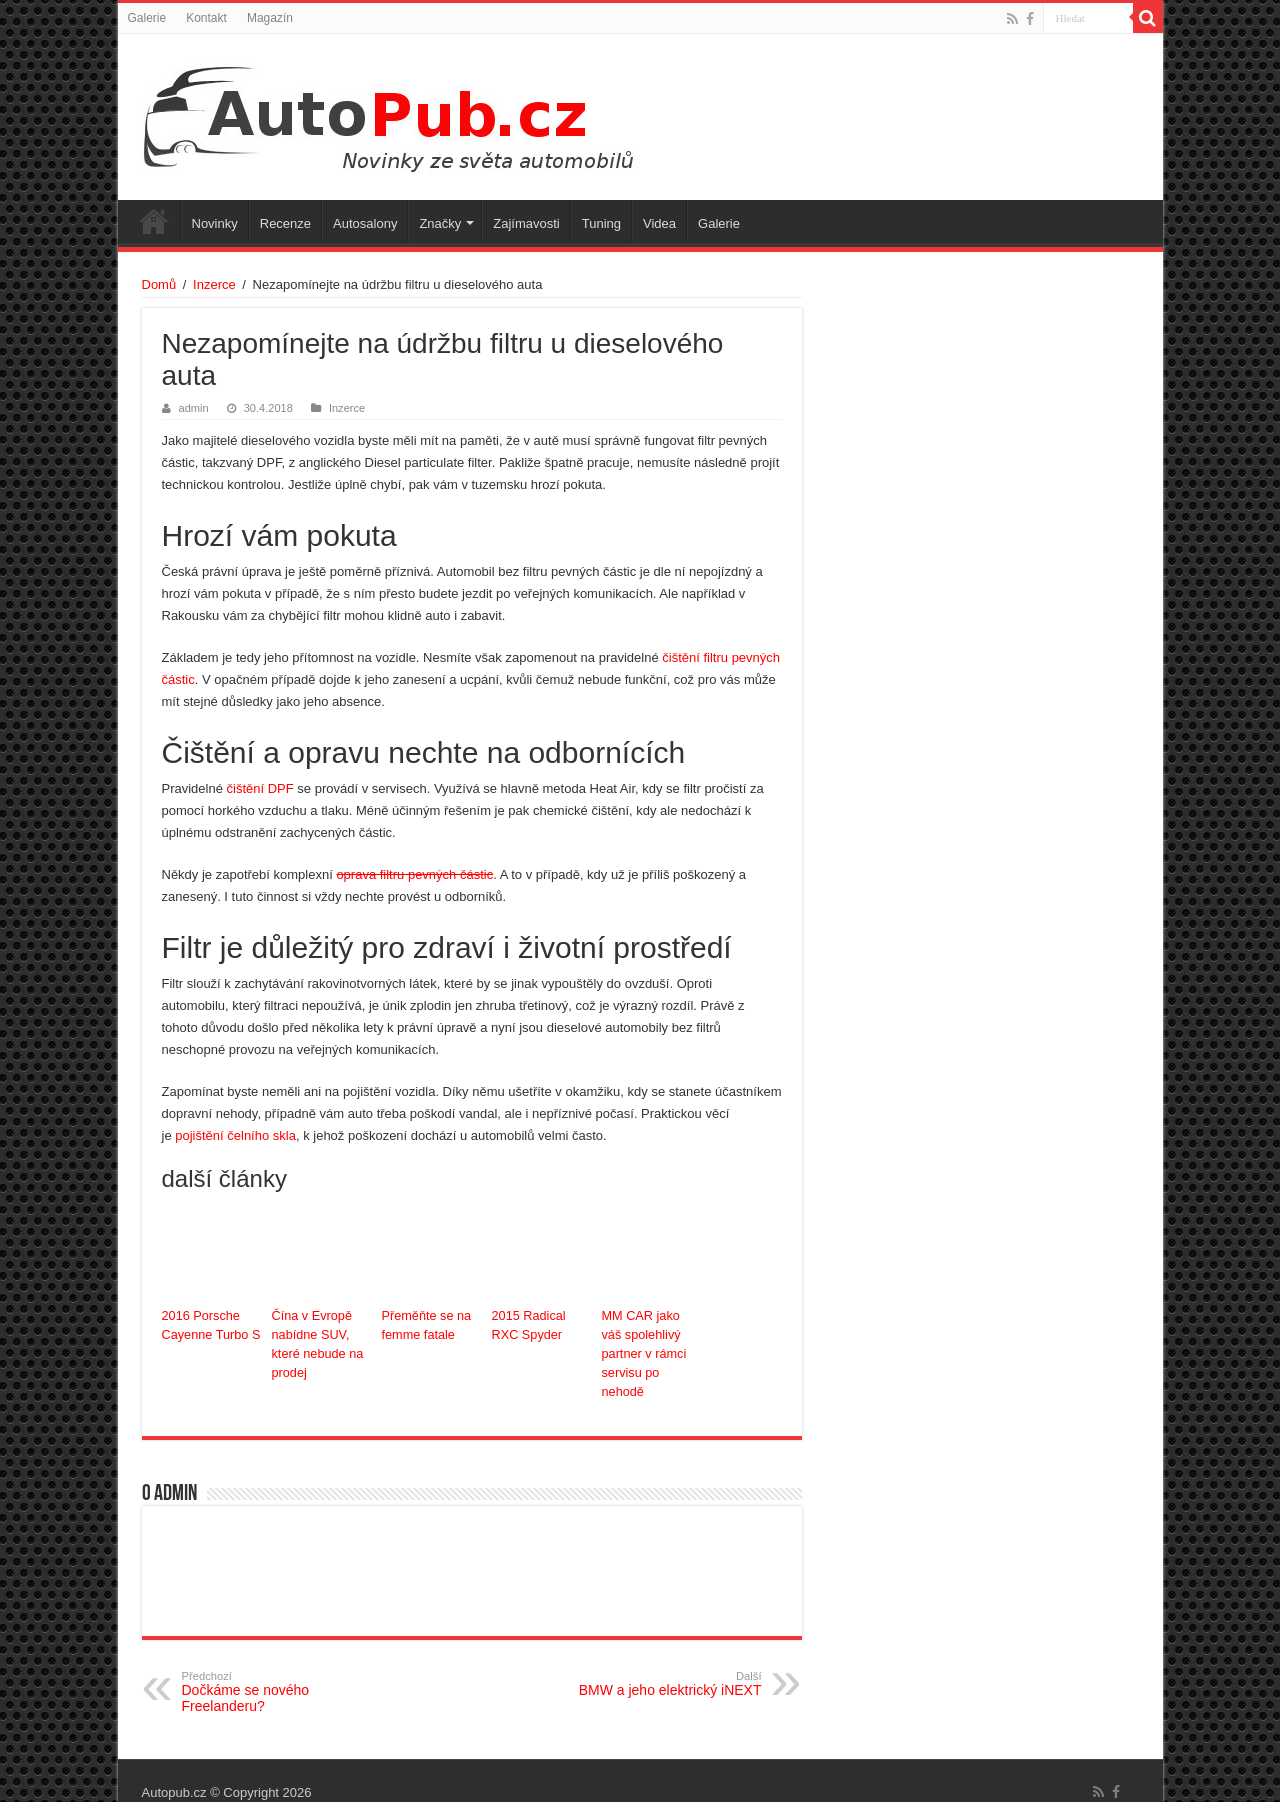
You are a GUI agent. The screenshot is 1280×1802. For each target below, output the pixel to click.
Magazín (270, 18)
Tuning (601, 223)
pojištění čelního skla (235, 1135)
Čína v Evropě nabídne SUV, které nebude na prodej (315, 1342)
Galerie (147, 18)
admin (194, 408)
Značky (440, 223)
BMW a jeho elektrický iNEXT (659, 1661)
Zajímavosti (526, 223)
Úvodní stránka (154, 221)
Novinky (215, 223)
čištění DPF (260, 788)
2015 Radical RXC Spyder (541, 1324)
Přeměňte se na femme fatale (424, 1324)
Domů (159, 284)
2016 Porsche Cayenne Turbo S (208, 1324)
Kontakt (206, 18)
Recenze (285, 223)
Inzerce (214, 284)
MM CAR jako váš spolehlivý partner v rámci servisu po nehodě (650, 1342)
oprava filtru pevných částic (414, 874)
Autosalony (365, 223)
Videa (659, 223)
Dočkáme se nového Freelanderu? (284, 1669)
